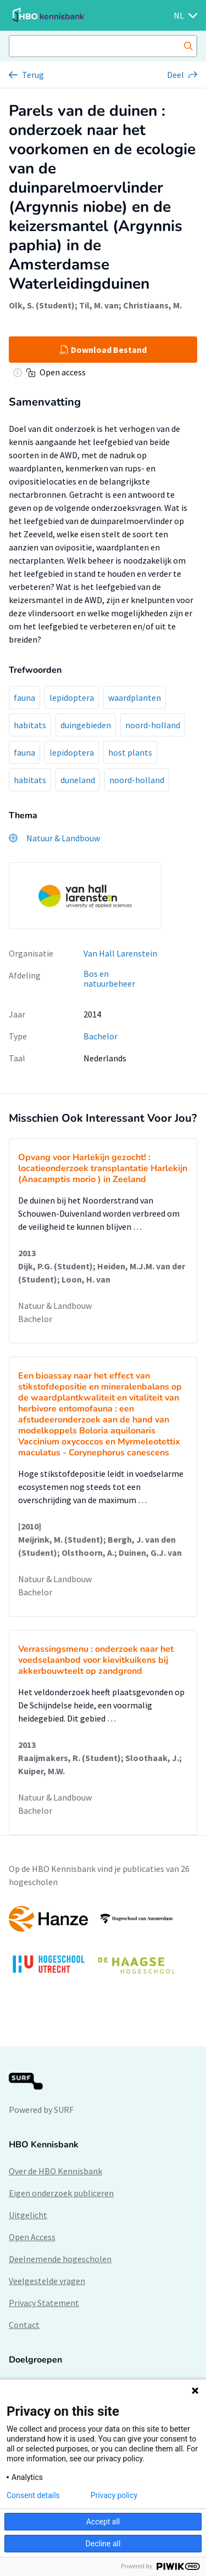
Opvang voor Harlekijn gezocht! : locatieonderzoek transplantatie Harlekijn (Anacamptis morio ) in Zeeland (102, 1168)
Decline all (103, 2543)
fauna (24, 697)
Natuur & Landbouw (55, 1305)
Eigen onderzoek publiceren (61, 2192)
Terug (33, 75)
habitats (30, 724)
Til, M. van (99, 305)
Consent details (33, 2495)
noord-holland (152, 724)
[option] (103, 1945)
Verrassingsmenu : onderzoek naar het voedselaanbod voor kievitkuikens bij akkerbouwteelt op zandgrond (96, 1660)
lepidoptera (71, 697)
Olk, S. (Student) (42, 305)
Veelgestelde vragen (47, 2280)
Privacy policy (114, 2495)
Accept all (103, 2521)
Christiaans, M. (152, 305)
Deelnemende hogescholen (60, 2258)
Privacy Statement (44, 2302)
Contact (24, 2324)
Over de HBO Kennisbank (55, 2171)
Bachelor (100, 1036)
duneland (77, 779)
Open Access (32, 2236)
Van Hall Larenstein (120, 953)
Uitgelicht (28, 2214)
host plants (130, 752)
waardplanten (134, 697)
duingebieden (85, 724)
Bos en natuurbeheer (109, 979)
